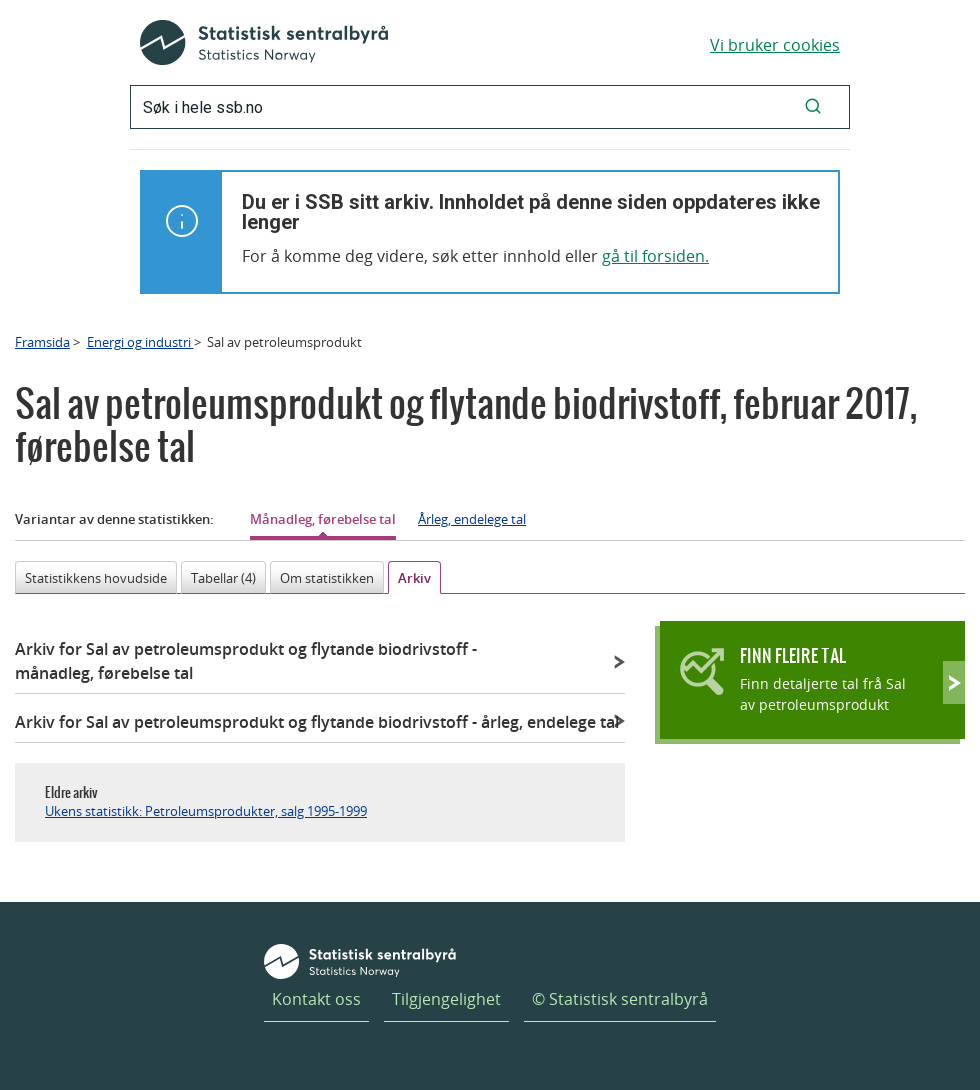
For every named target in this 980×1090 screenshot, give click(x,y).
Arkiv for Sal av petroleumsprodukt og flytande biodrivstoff (246, 661)
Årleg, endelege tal (472, 519)
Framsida (42, 342)
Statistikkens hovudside (96, 578)
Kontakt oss (316, 999)
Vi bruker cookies (775, 45)
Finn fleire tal (793, 655)
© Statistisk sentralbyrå (620, 999)
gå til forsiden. (655, 256)
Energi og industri (140, 342)
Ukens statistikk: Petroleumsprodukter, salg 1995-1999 (206, 811)
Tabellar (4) (223, 578)
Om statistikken (327, 578)
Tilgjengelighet (446, 999)
